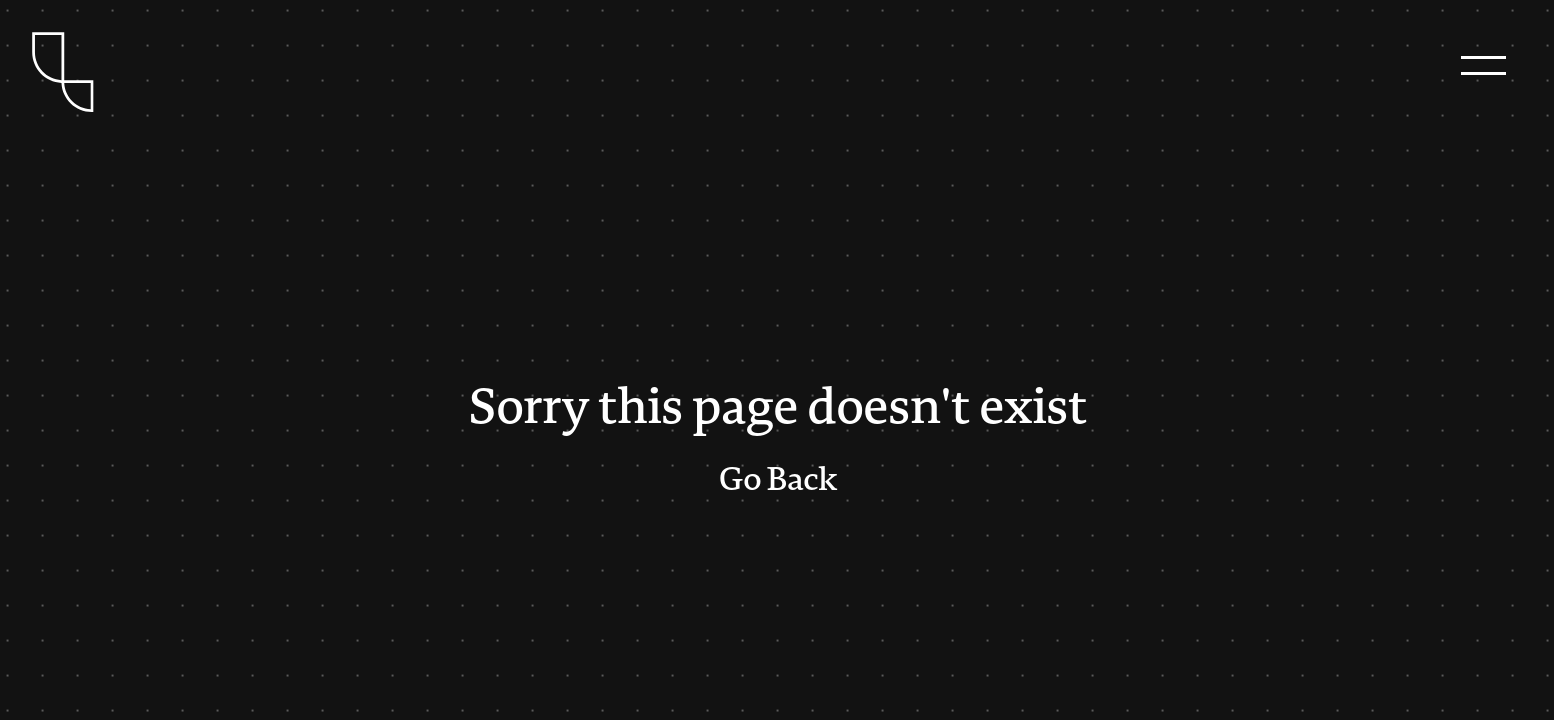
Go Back (777, 480)
